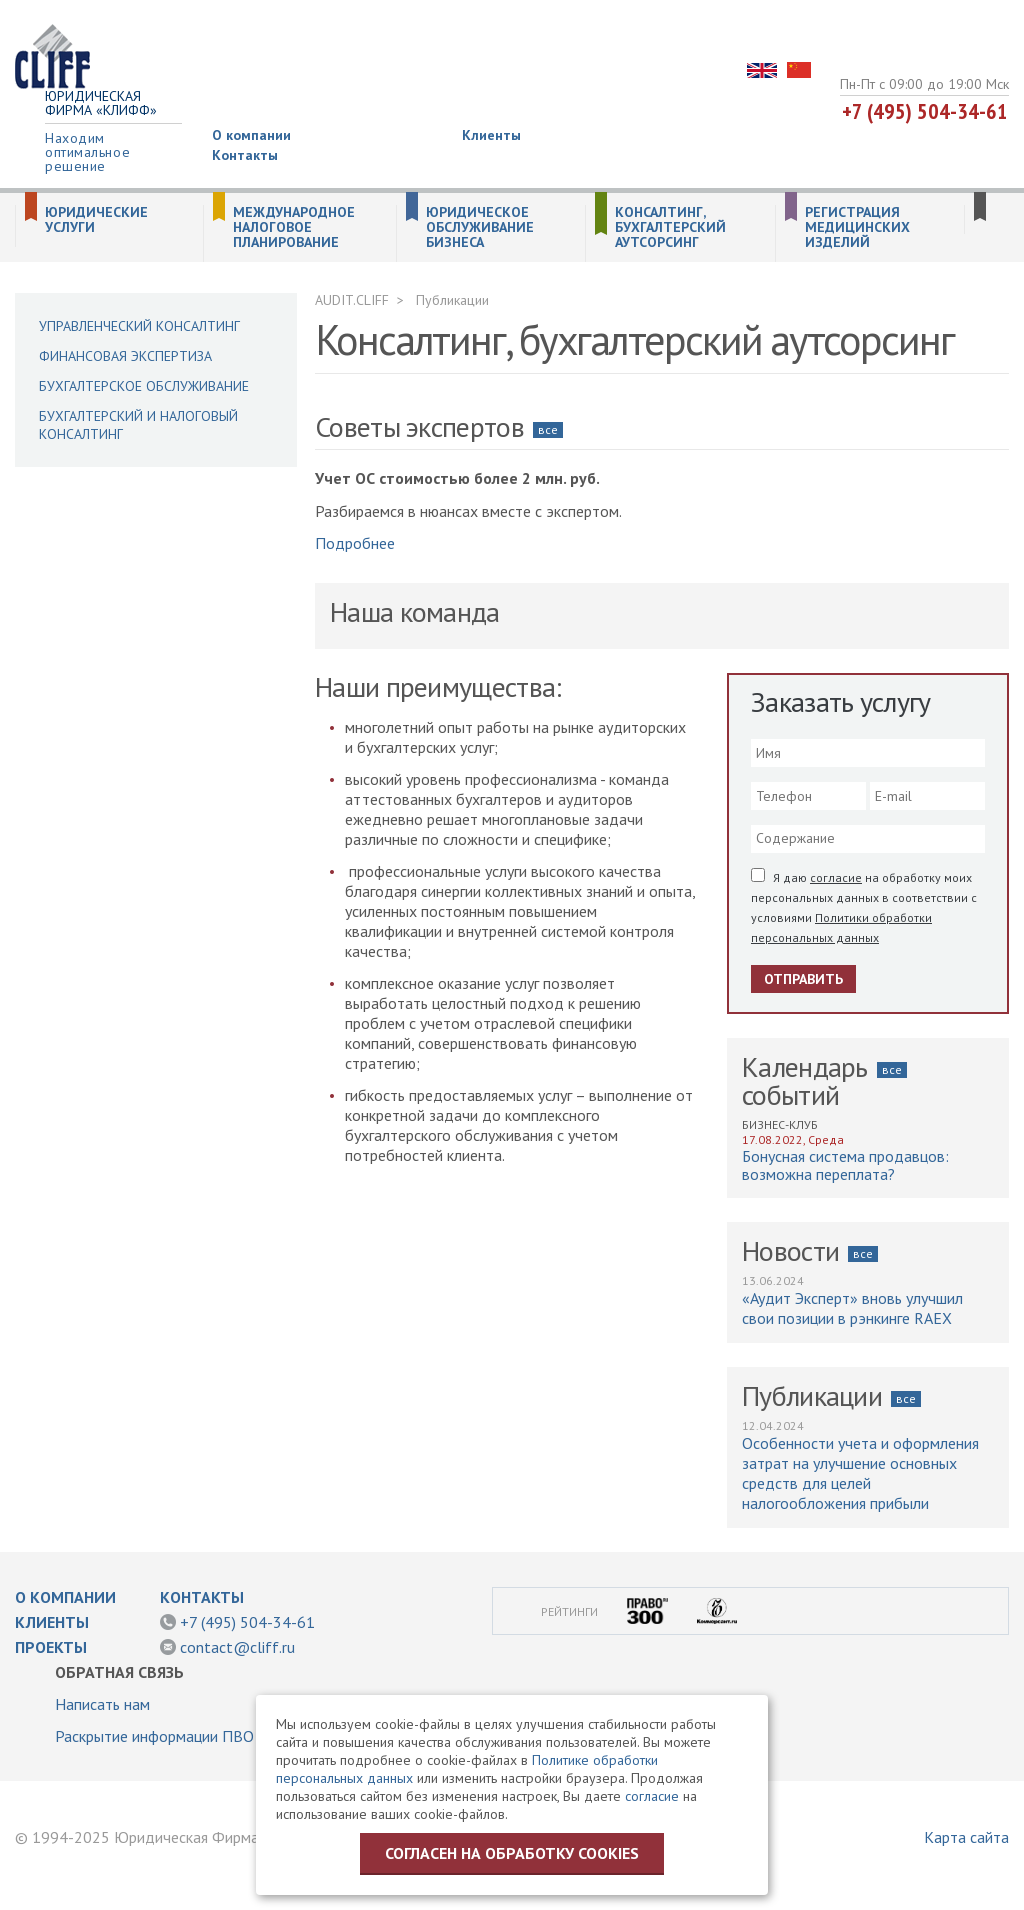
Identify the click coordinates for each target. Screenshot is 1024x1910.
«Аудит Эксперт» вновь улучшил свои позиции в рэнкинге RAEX (852, 1308)
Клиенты (491, 135)
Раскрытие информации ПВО (154, 1736)
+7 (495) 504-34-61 (925, 111)
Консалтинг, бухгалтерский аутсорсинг (670, 227)
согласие (836, 877)
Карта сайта (966, 1837)
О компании (251, 135)
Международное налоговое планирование (294, 227)
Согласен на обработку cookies (512, 1853)
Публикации (452, 300)
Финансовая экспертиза (125, 356)
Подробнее (355, 543)
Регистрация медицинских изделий (857, 227)
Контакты (245, 155)
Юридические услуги (96, 220)
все (548, 429)
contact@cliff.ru (237, 1647)
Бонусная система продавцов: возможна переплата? (845, 1165)
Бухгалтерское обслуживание (144, 386)
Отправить (803, 979)
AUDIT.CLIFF (352, 300)
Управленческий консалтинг (139, 326)
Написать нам (102, 1704)
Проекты (51, 1647)
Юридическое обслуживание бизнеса (480, 227)
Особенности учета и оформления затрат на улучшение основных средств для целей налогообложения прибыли (860, 1473)
